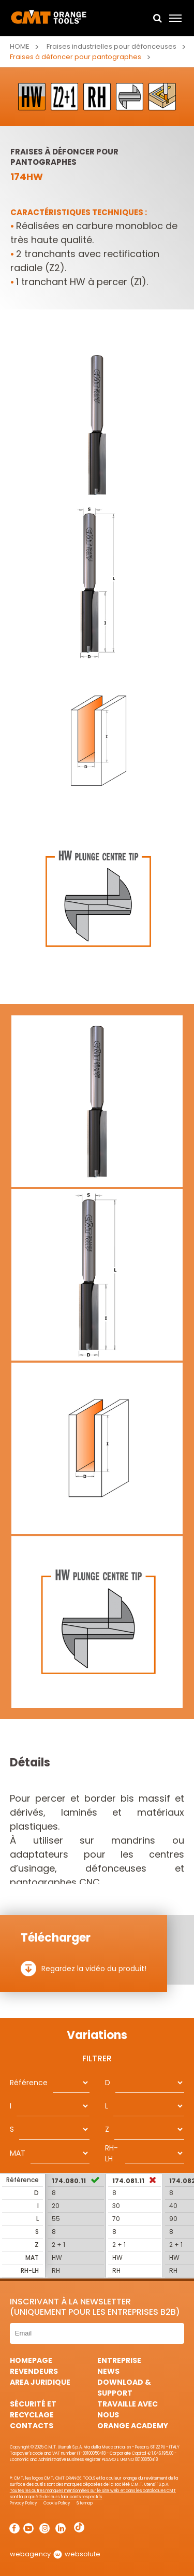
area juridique (40, 2382)
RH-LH (111, 2153)
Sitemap (85, 2503)
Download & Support (124, 2387)
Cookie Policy (56, 2503)
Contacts (31, 2426)
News (108, 2371)
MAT (17, 2153)
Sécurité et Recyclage (33, 2409)
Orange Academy (132, 2426)
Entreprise (119, 2360)
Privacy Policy (23, 2503)
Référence (29, 2082)
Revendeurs (34, 2371)
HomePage (31, 2360)
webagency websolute (55, 2554)
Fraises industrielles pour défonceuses (112, 46)
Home (19, 46)
